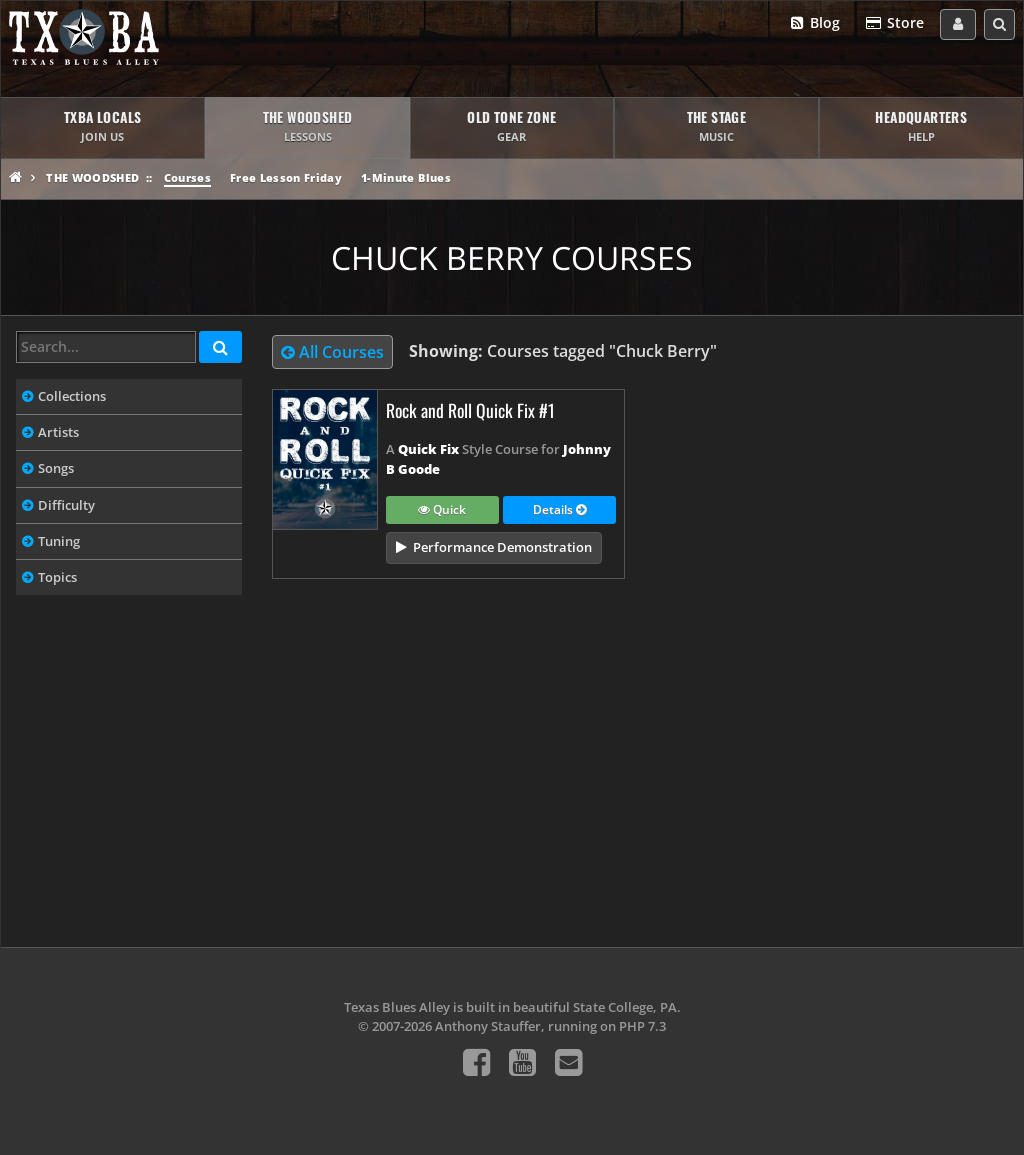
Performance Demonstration (502, 547)
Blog (814, 23)
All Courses (332, 352)
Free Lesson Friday (286, 177)
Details (559, 511)
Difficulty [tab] (66, 505)
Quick (442, 511)
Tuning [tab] (59, 541)
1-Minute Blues (406, 177)
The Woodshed (92, 177)
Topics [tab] (57, 577)
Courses (187, 177)
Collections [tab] (72, 396)
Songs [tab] (56, 468)
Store (894, 23)
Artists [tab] (58, 432)
